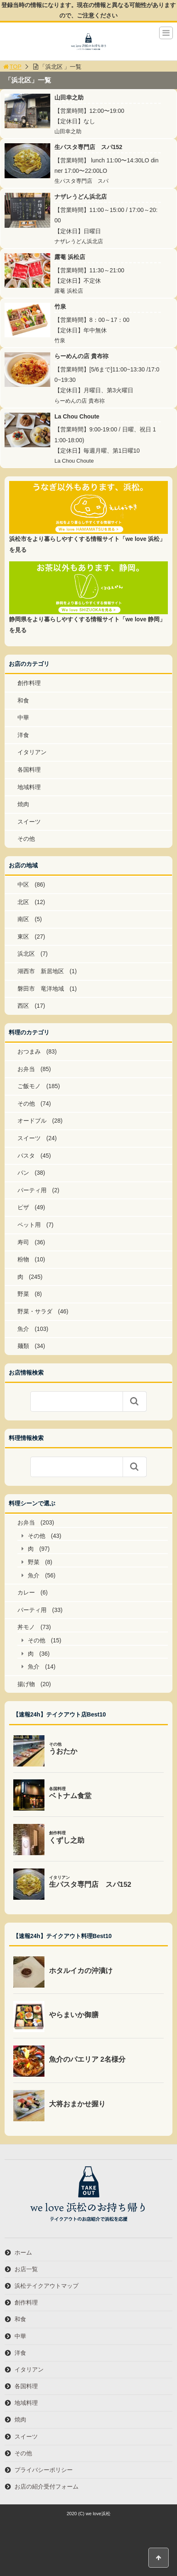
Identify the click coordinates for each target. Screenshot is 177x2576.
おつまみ (29, 1051)
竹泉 (60, 306)
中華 (23, 717)
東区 (23, 936)
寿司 (23, 1242)
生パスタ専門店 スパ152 (88, 147)
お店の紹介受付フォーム (47, 2486)
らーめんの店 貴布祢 (81, 356)
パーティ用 (32, 1190)
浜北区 (26, 953)
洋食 (23, 735)
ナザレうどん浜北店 (80, 196)
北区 (23, 902)
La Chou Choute (76, 416)
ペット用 (29, 1224)
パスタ (26, 1155)
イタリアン (32, 752)
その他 (26, 838)
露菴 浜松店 (69, 257)
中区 (23, 884)
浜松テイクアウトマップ (47, 2285)
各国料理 (29, 769)
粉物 (23, 1259)
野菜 (23, 1293)
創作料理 (29, 683)
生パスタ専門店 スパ (81, 181)
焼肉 (23, 804)
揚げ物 (26, 1684)
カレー (26, 1592)
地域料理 (29, 787)
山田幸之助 (69, 97)
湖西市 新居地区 (40, 971)
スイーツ (29, 821)
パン (23, 1172)
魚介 (23, 1328)
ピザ (23, 1207)
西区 (23, 1005)
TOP (12, 66)
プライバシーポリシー (44, 2469)
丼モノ (26, 1627)
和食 (23, 700)
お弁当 (26, 1069)
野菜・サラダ (34, 1311)
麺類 (23, 1346)
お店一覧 (26, 2269)
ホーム (23, 2252)
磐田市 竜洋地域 (40, 988)
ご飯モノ (29, 1086)
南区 (23, 919)
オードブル (32, 1120)
